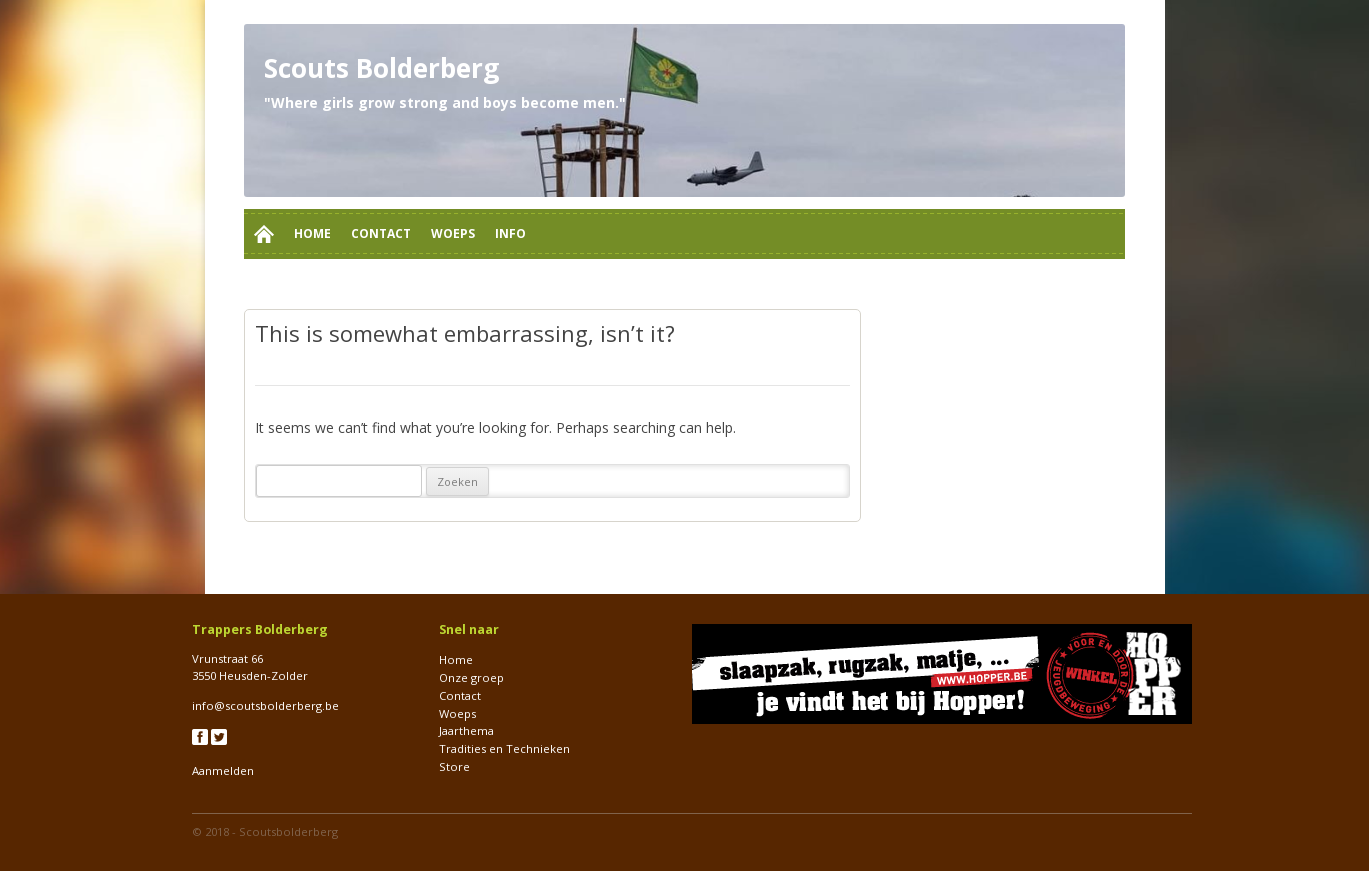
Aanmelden (223, 770)
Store (454, 766)
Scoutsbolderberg (288, 831)
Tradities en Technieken (504, 748)
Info (510, 233)
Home (312, 233)
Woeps (453, 233)
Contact (381, 233)
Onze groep (471, 677)
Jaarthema (466, 730)
